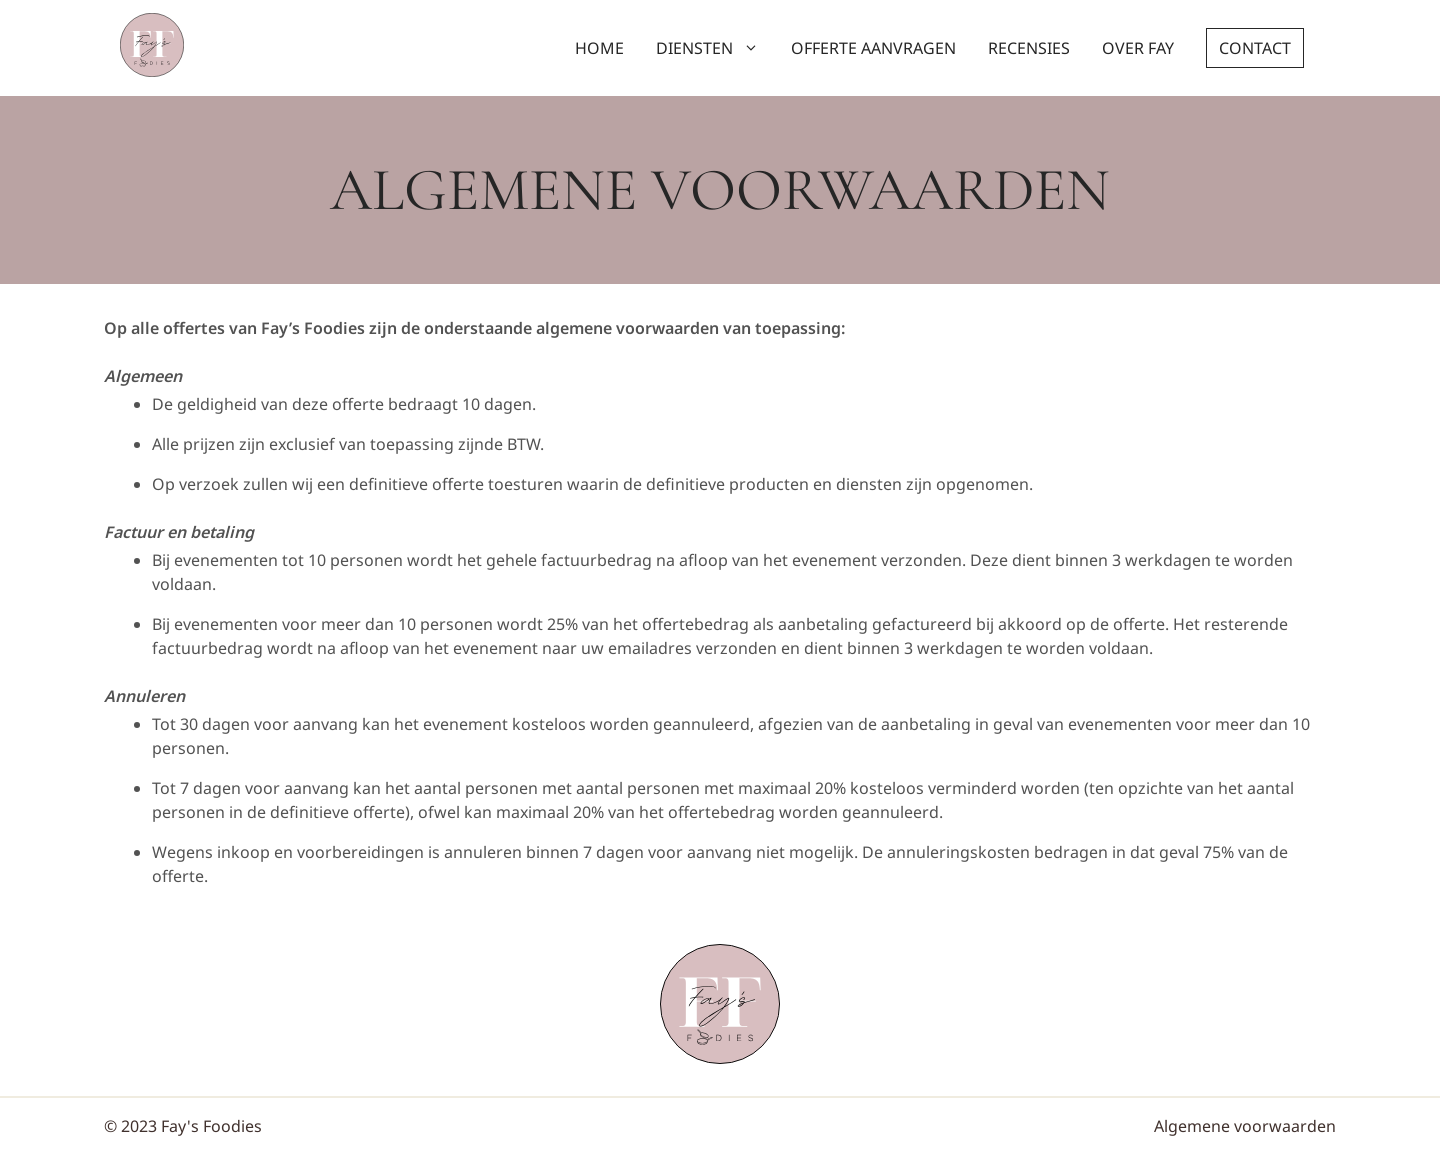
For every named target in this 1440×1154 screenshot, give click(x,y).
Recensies (1029, 48)
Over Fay (1138, 48)
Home (599, 48)
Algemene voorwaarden (1245, 1126)
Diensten (715, 48)
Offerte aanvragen (873, 48)
